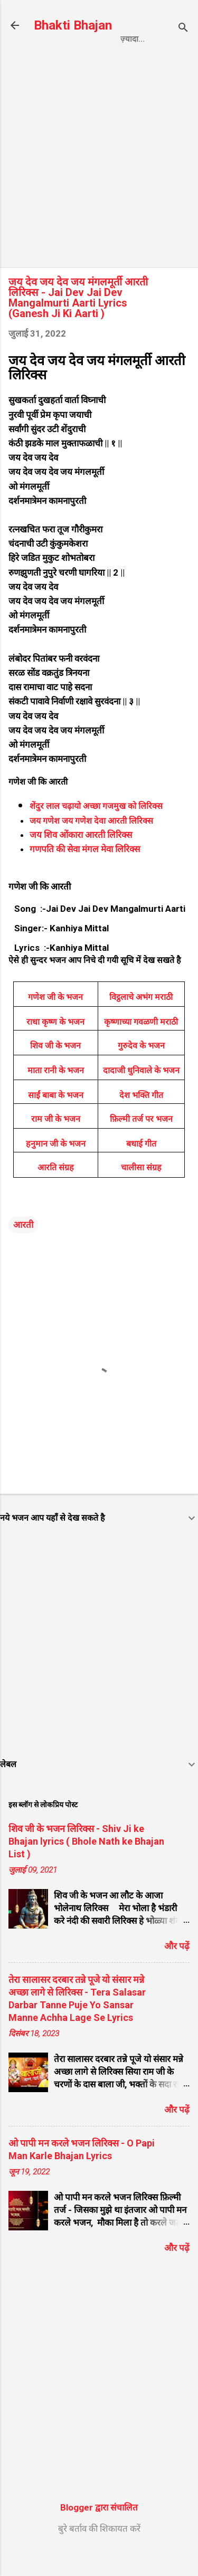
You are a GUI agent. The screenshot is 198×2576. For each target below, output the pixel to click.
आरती (23, 1249)
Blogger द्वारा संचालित (99, 2531)
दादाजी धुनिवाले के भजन (141, 1094)
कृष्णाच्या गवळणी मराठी (141, 1046)
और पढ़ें (177, 1970)
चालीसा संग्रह (141, 1191)
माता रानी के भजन (55, 1094)
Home (57, 61)
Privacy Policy (120, 61)
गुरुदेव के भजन (141, 1069)
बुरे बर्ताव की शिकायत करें (99, 2553)
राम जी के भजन (55, 1143)
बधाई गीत (141, 1167)
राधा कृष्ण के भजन (55, 1046)
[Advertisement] (99, 185)
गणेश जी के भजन (55, 1021)
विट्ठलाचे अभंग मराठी (141, 1021)
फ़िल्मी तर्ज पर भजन (141, 1143)
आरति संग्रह (55, 1191)
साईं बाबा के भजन (55, 1119)
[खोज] (183, 29)
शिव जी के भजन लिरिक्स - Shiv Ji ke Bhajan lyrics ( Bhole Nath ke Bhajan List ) (86, 1865)
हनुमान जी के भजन (56, 1167)
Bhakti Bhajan (73, 25)
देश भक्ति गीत (141, 1119)
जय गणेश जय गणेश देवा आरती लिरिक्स (91, 845)
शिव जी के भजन (55, 1069)
